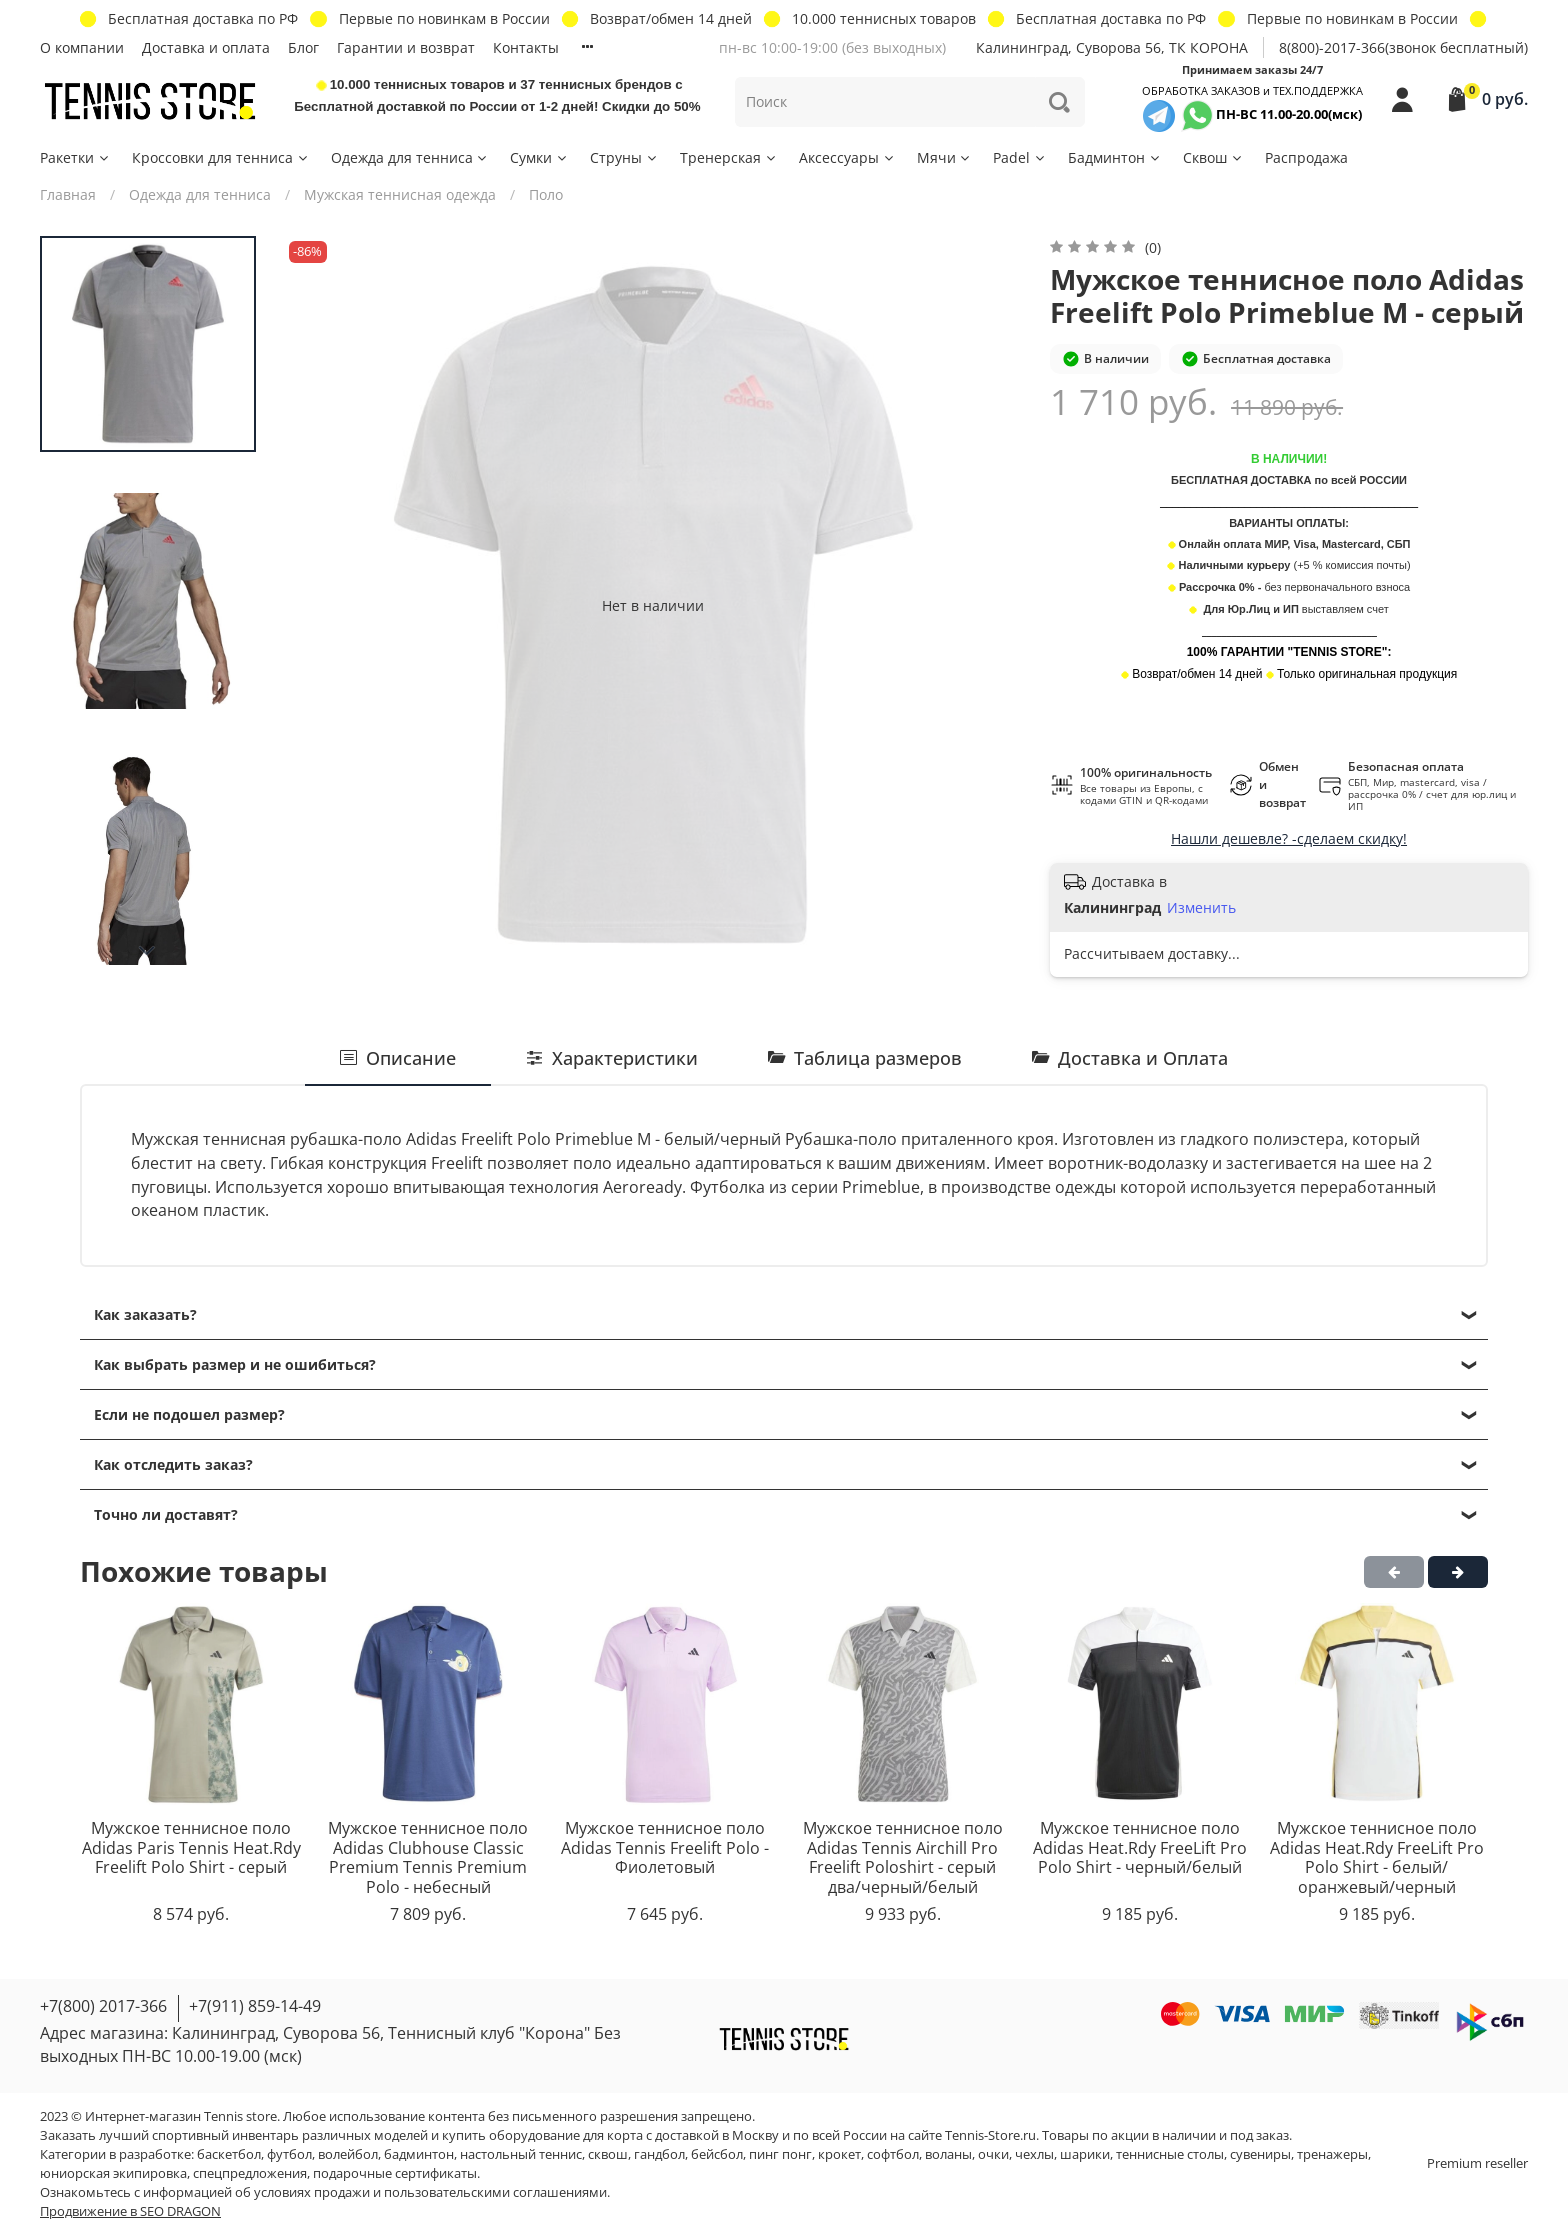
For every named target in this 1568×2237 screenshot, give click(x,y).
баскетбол (229, 2154)
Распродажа (1306, 157)
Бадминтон (1115, 157)
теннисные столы (1170, 2154)
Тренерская (729, 157)
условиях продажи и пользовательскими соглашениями (430, 2192)
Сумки (539, 157)
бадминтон (419, 2154)
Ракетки (75, 157)
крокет (839, 2154)
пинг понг (780, 2154)
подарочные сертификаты (395, 2173)
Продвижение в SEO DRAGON (130, 2211)
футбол (289, 2154)
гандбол (659, 2154)
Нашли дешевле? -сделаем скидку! (1289, 838)
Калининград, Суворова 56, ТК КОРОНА (1112, 47)
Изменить (1201, 908)
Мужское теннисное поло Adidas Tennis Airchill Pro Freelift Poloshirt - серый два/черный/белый (903, 1857)
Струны (624, 157)
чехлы (1034, 2154)
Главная (68, 194)
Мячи (945, 157)
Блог (303, 47)
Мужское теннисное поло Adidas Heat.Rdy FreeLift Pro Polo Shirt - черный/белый (1140, 1847)
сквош (608, 2154)
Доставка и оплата (206, 47)
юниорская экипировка (113, 2173)
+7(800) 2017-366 (103, 2006)
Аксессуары (847, 157)
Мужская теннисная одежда (400, 194)
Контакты (526, 47)
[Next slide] (148, 951)
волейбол (348, 2154)
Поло (546, 194)
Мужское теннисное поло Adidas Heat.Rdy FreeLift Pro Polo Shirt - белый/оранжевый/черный (1377, 1857)
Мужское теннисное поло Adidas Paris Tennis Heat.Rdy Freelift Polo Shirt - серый (191, 1847)
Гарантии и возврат (406, 47)
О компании (82, 47)
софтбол (893, 2154)
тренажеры (1332, 2154)
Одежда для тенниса (410, 157)
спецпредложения (250, 2173)
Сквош (1213, 157)
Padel (1020, 157)
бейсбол (717, 2154)
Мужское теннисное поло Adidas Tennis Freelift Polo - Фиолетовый (665, 1847)
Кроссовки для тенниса (221, 157)
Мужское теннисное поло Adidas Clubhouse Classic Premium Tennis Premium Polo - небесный (428, 1857)
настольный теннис (521, 2154)
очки (993, 2154)
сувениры (1260, 2154)
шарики (1085, 2154)
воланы (948, 2154)
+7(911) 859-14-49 (255, 2006)
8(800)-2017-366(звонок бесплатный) (1403, 47)
